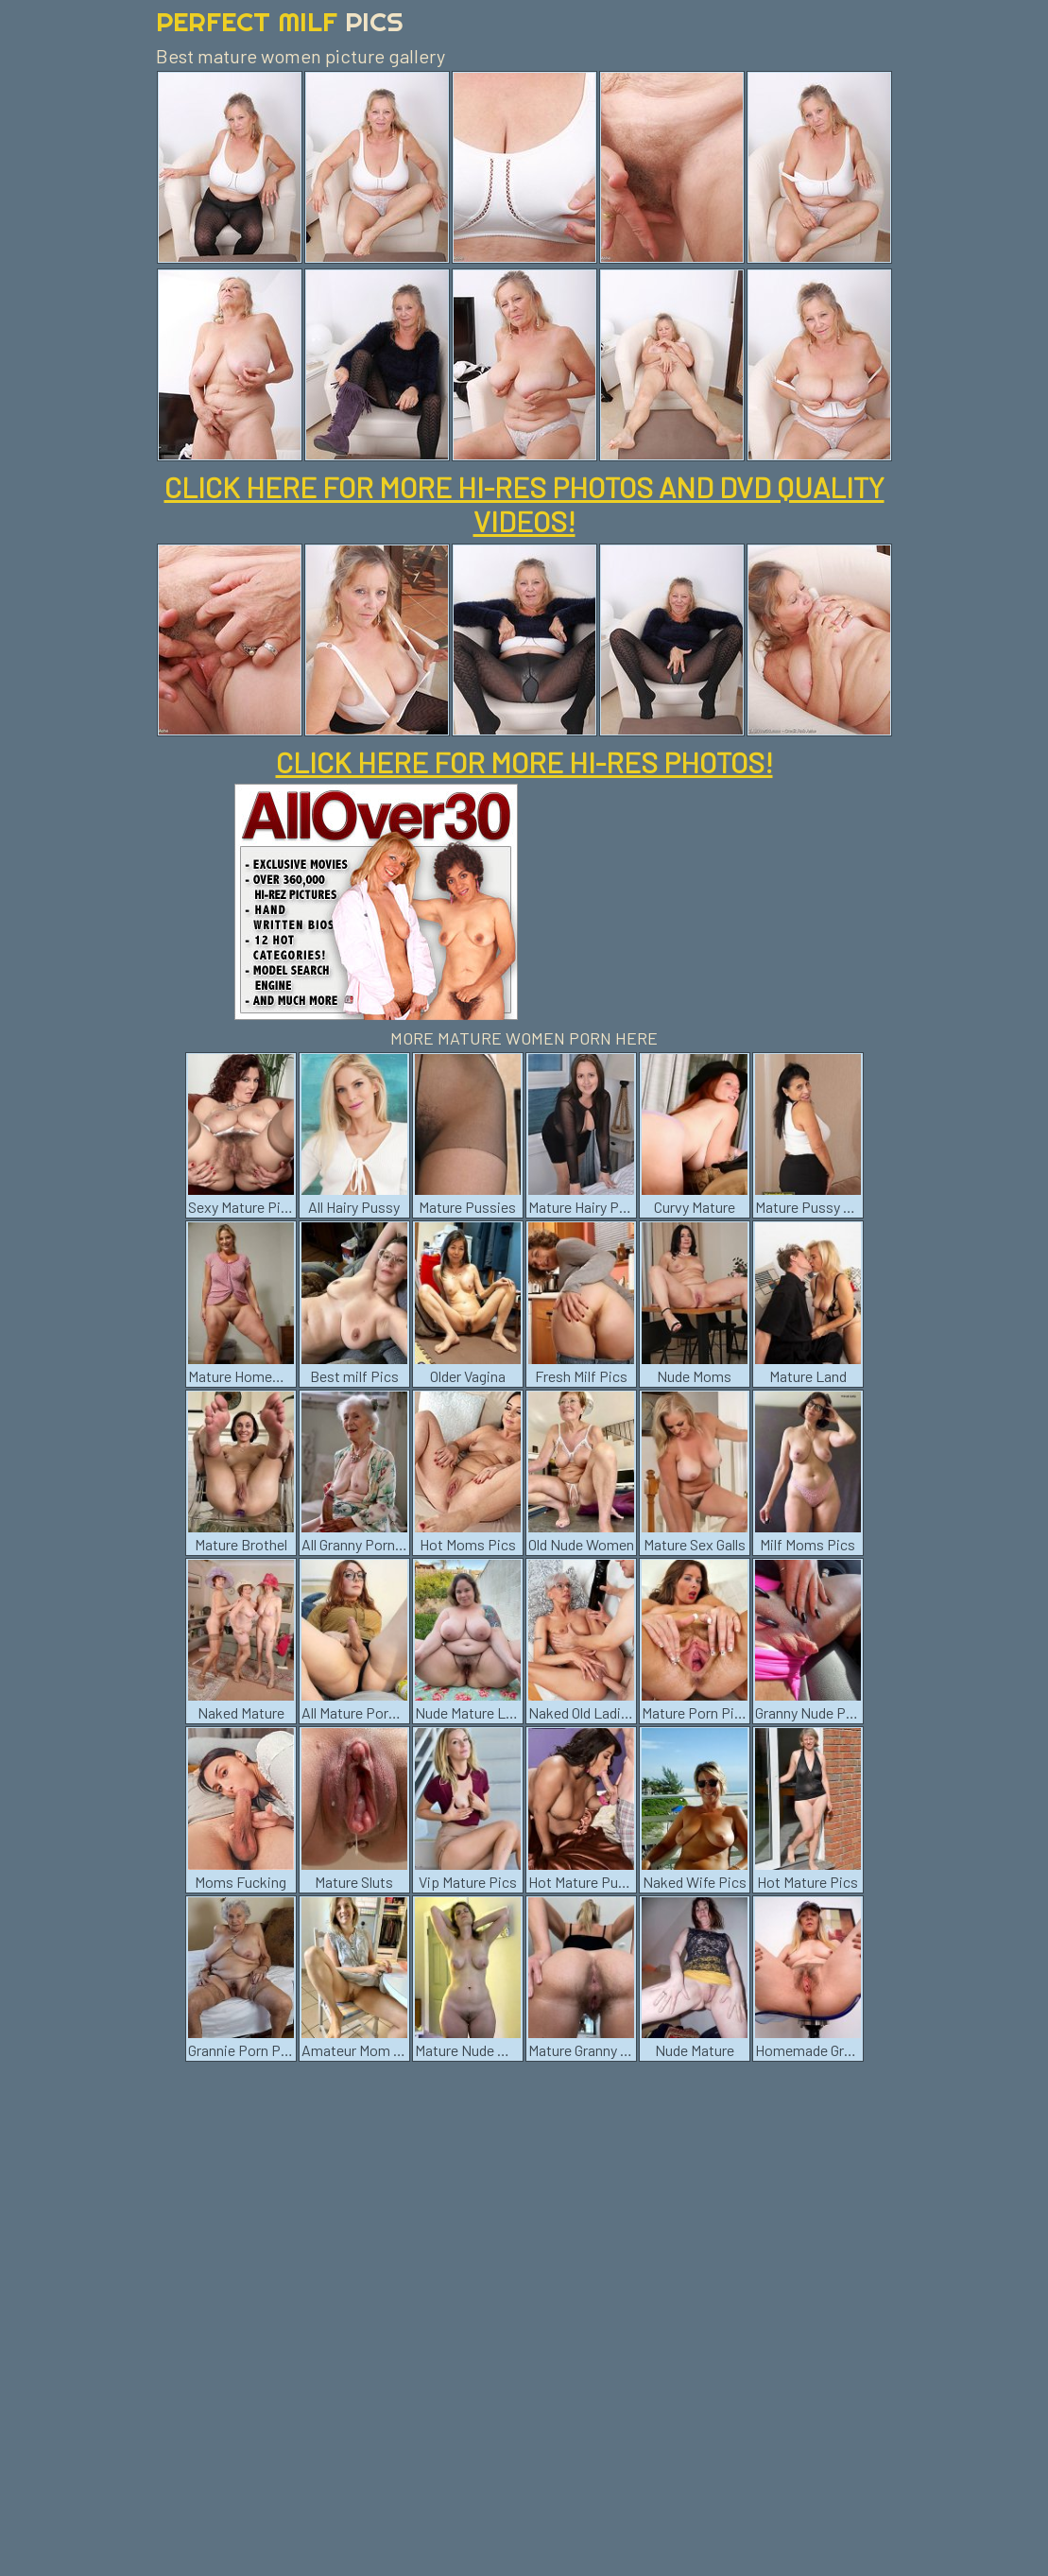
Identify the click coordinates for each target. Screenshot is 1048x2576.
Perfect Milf (280, 21)
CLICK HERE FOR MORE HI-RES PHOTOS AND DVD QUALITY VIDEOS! (524, 504)
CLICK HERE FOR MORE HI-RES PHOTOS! (524, 762)
